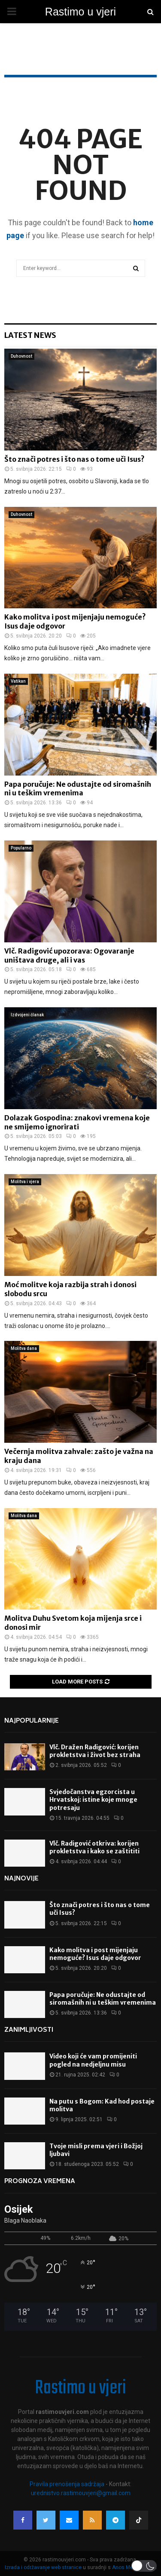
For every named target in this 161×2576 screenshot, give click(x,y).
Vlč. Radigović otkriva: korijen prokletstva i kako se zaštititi (94, 1847)
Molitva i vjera (25, 1181)
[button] (144, 2566)
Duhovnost (21, 356)
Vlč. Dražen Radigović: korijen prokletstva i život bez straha (94, 1751)
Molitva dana (24, 1348)
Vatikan (18, 681)
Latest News (30, 335)
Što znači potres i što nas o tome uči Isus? (74, 459)
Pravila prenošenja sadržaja (68, 2484)
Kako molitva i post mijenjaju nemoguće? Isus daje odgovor (95, 1954)
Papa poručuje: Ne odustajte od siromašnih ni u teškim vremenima (77, 788)
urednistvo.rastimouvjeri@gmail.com (81, 2493)
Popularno (21, 848)
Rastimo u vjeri (80, 12)
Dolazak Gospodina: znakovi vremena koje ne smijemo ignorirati (77, 1122)
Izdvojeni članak (27, 1014)
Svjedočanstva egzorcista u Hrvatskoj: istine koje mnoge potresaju (93, 1799)
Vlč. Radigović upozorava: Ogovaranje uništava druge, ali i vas (69, 955)
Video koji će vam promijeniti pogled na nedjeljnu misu (93, 2060)
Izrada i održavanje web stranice (44, 2567)
